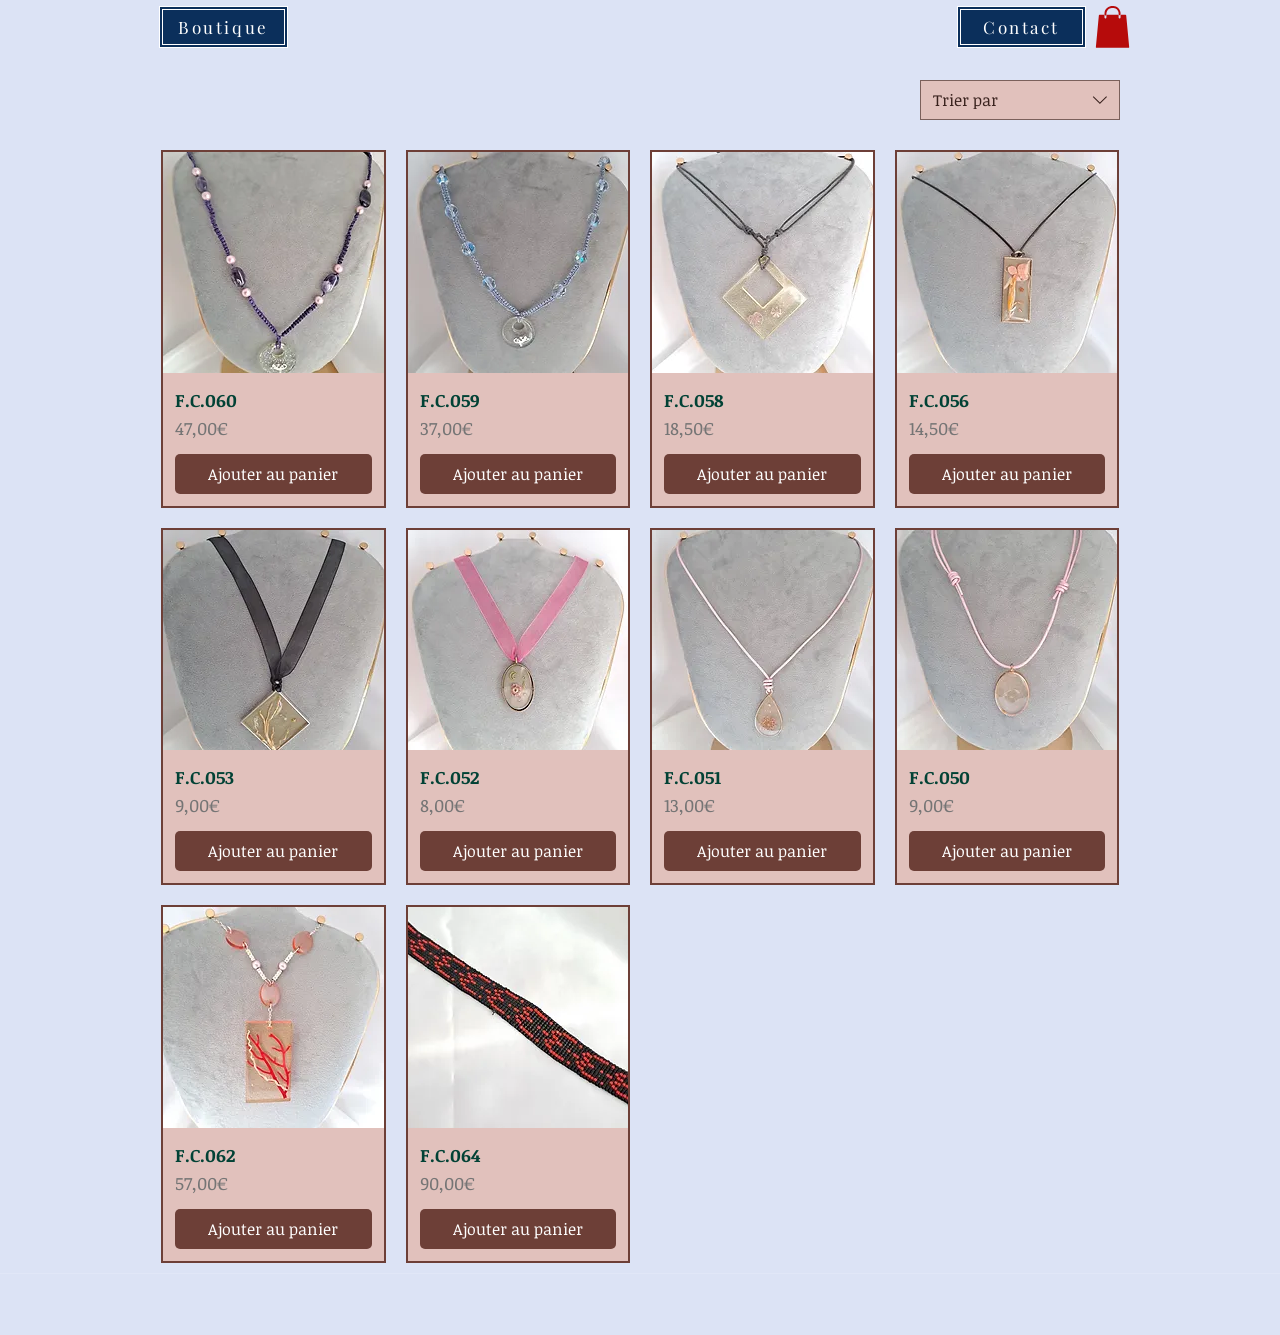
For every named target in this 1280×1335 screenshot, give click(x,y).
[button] (1112, 27)
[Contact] (1021, 27)
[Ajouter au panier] (273, 474)
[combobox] (1020, 100)
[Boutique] (223, 27)
